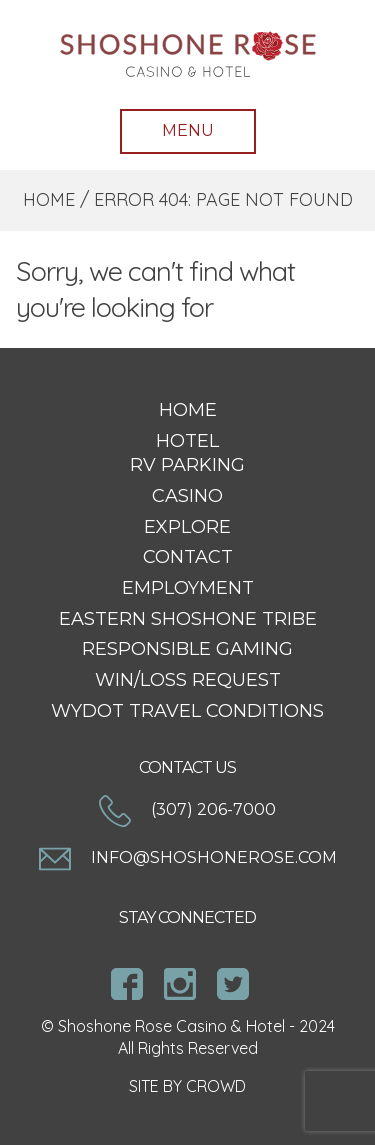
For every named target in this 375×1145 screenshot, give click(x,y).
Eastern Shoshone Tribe (188, 619)
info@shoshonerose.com (188, 857)
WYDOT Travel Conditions (187, 711)
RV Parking (187, 465)
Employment (188, 588)
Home (49, 199)
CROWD (216, 1086)
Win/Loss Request (188, 680)
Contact (188, 557)
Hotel (187, 441)
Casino (187, 496)
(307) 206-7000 (187, 809)
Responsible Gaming (187, 649)
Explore (187, 527)
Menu (188, 130)
